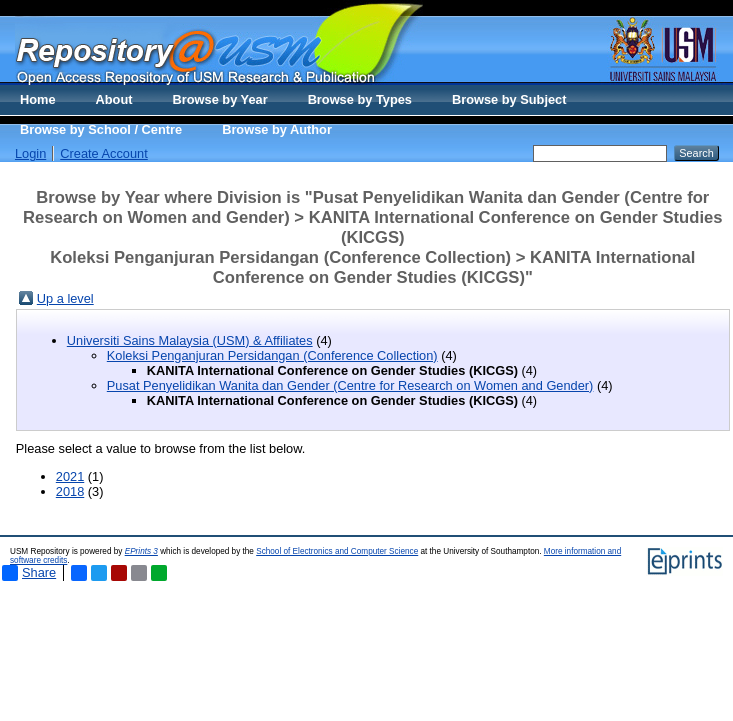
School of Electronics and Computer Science (337, 551)
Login (30, 153)
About (114, 99)
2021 (70, 476)
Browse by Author (277, 129)
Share (29, 573)
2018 (70, 491)
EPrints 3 (141, 551)
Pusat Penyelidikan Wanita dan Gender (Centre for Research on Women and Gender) (350, 385)
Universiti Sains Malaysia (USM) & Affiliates (190, 340)
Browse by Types (360, 99)
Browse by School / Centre (101, 129)
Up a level (65, 298)
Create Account (104, 153)
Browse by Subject (509, 99)
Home (38, 99)
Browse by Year (220, 99)
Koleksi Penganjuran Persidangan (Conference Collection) (272, 355)
